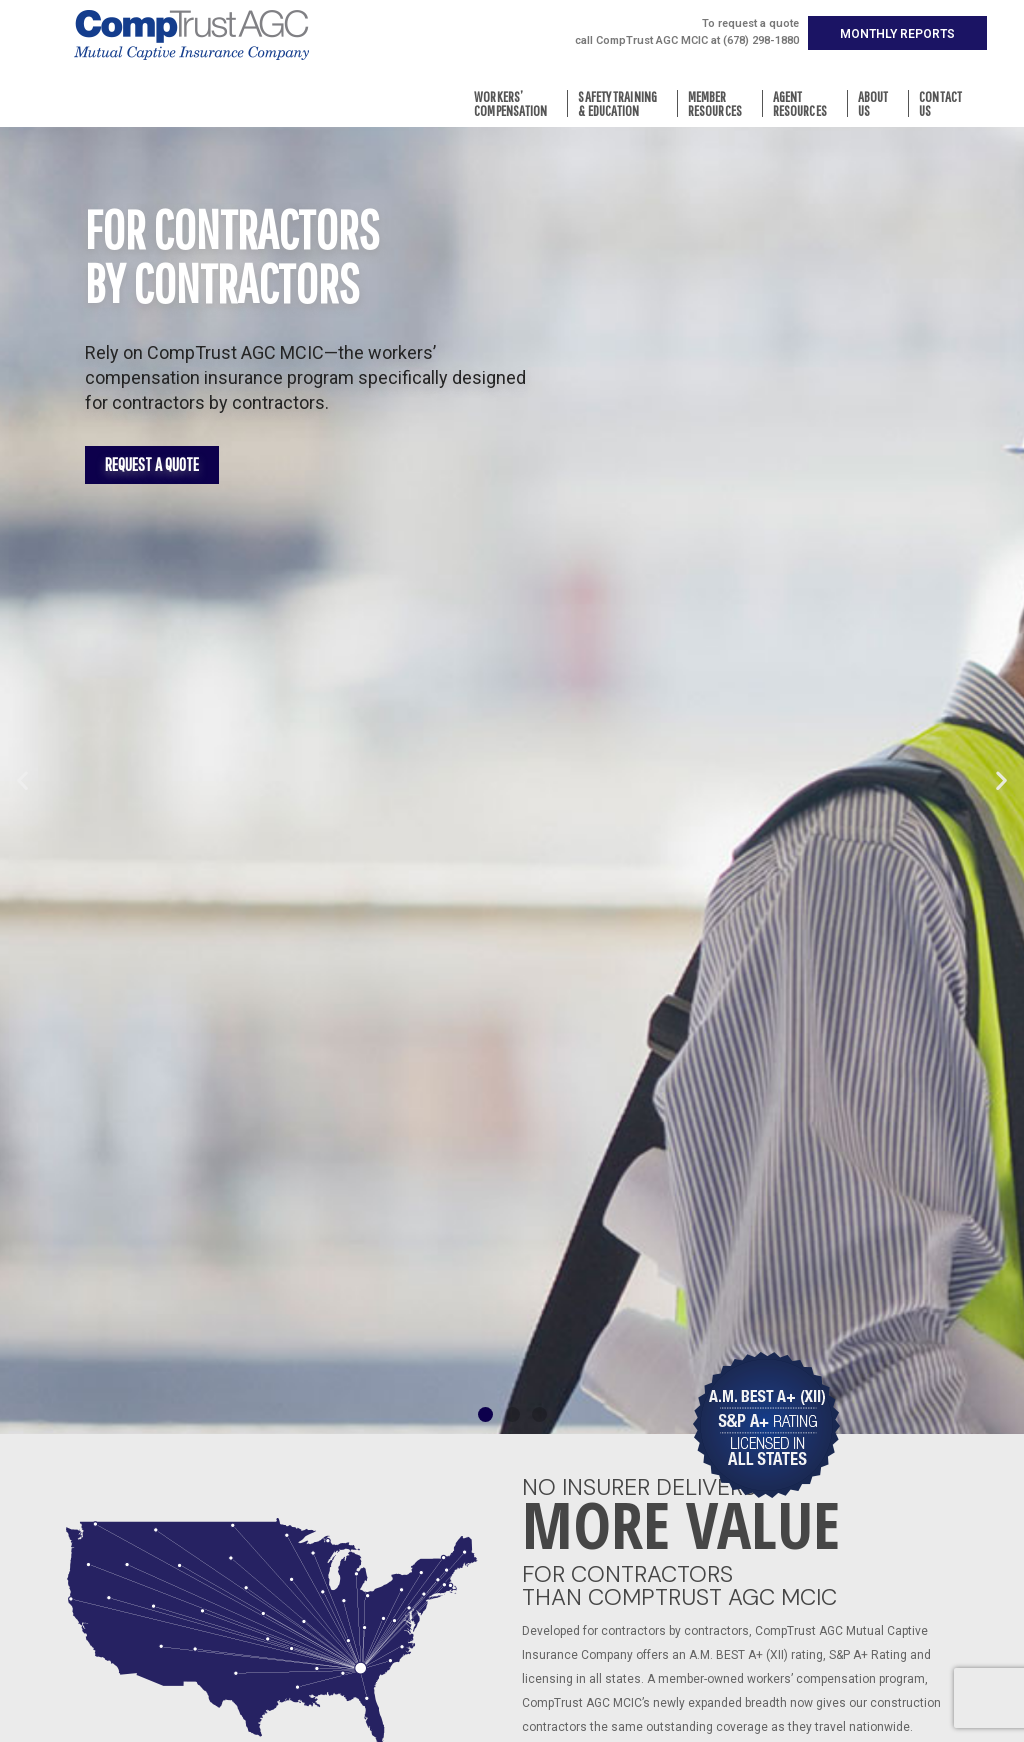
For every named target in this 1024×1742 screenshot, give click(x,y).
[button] (897, 33)
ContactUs (945, 103)
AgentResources (805, 103)
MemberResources (720, 103)
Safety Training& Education (622, 103)
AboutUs (878, 103)
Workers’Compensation (515, 103)
